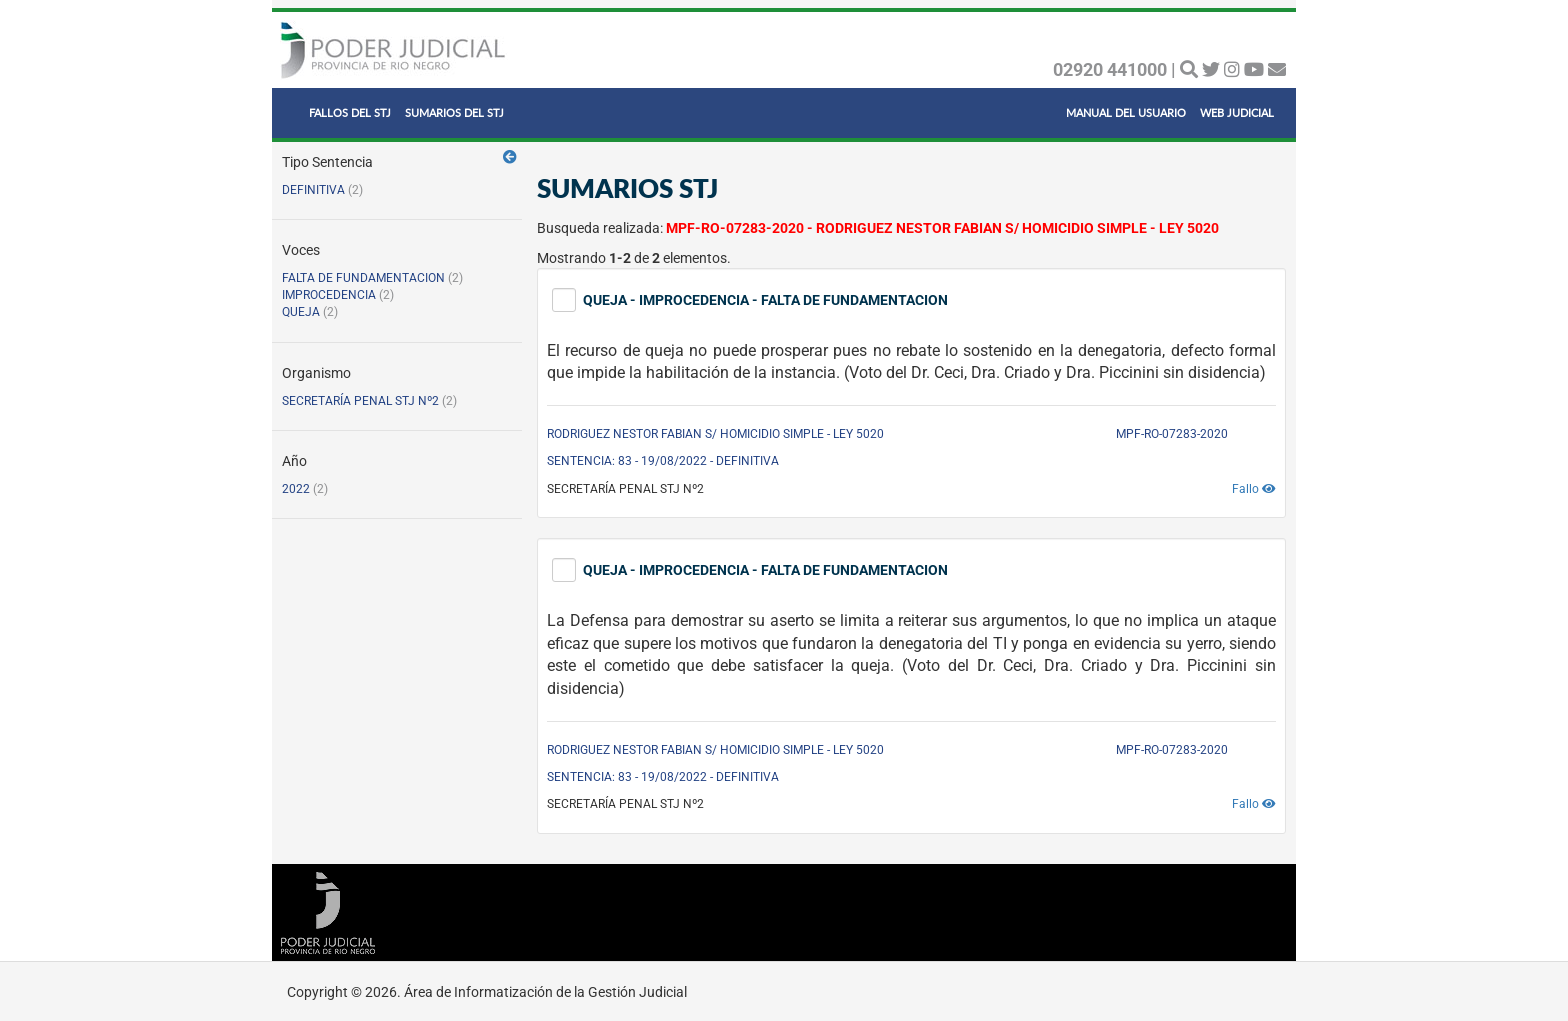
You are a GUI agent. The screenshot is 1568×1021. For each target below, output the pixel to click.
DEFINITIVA (313, 190)
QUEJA (301, 312)
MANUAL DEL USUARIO (1126, 112)
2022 (296, 489)
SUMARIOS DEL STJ (454, 112)
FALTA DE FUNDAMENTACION (363, 278)
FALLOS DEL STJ (350, 112)
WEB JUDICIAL (1237, 112)
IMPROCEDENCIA (329, 295)
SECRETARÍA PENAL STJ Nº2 (360, 401)
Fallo (1254, 489)
